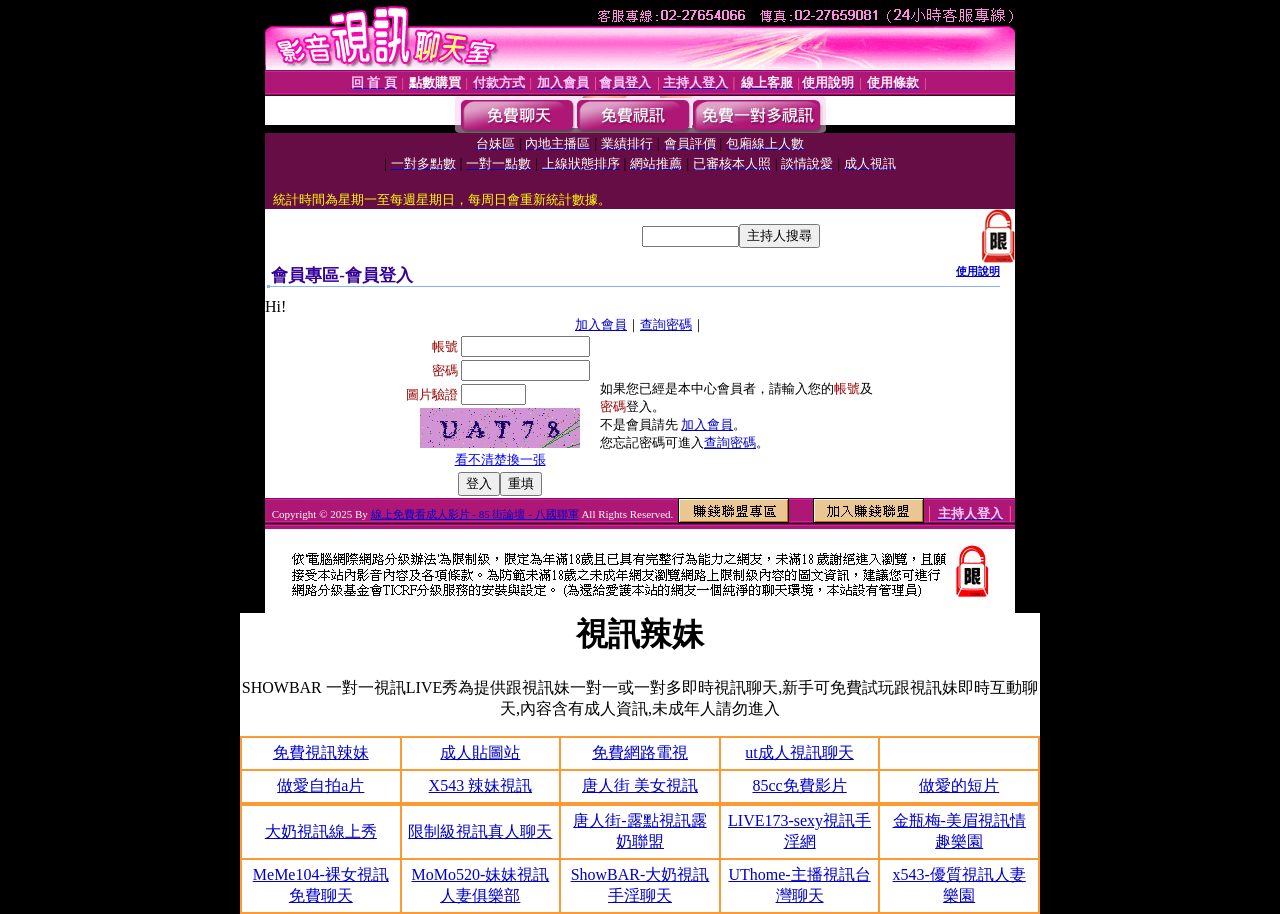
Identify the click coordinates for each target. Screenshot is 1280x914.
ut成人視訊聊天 (799, 752)
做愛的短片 (959, 785)
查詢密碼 (666, 324)
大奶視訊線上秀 (321, 831)
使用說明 (978, 271)
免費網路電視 (640, 752)
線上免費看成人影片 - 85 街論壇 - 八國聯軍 (475, 514)
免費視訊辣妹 (321, 752)
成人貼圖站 (480, 752)
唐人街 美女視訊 (640, 785)
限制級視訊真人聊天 (480, 831)
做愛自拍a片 (320, 785)
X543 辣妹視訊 (481, 785)
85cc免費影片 (799, 785)
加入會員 (601, 324)
